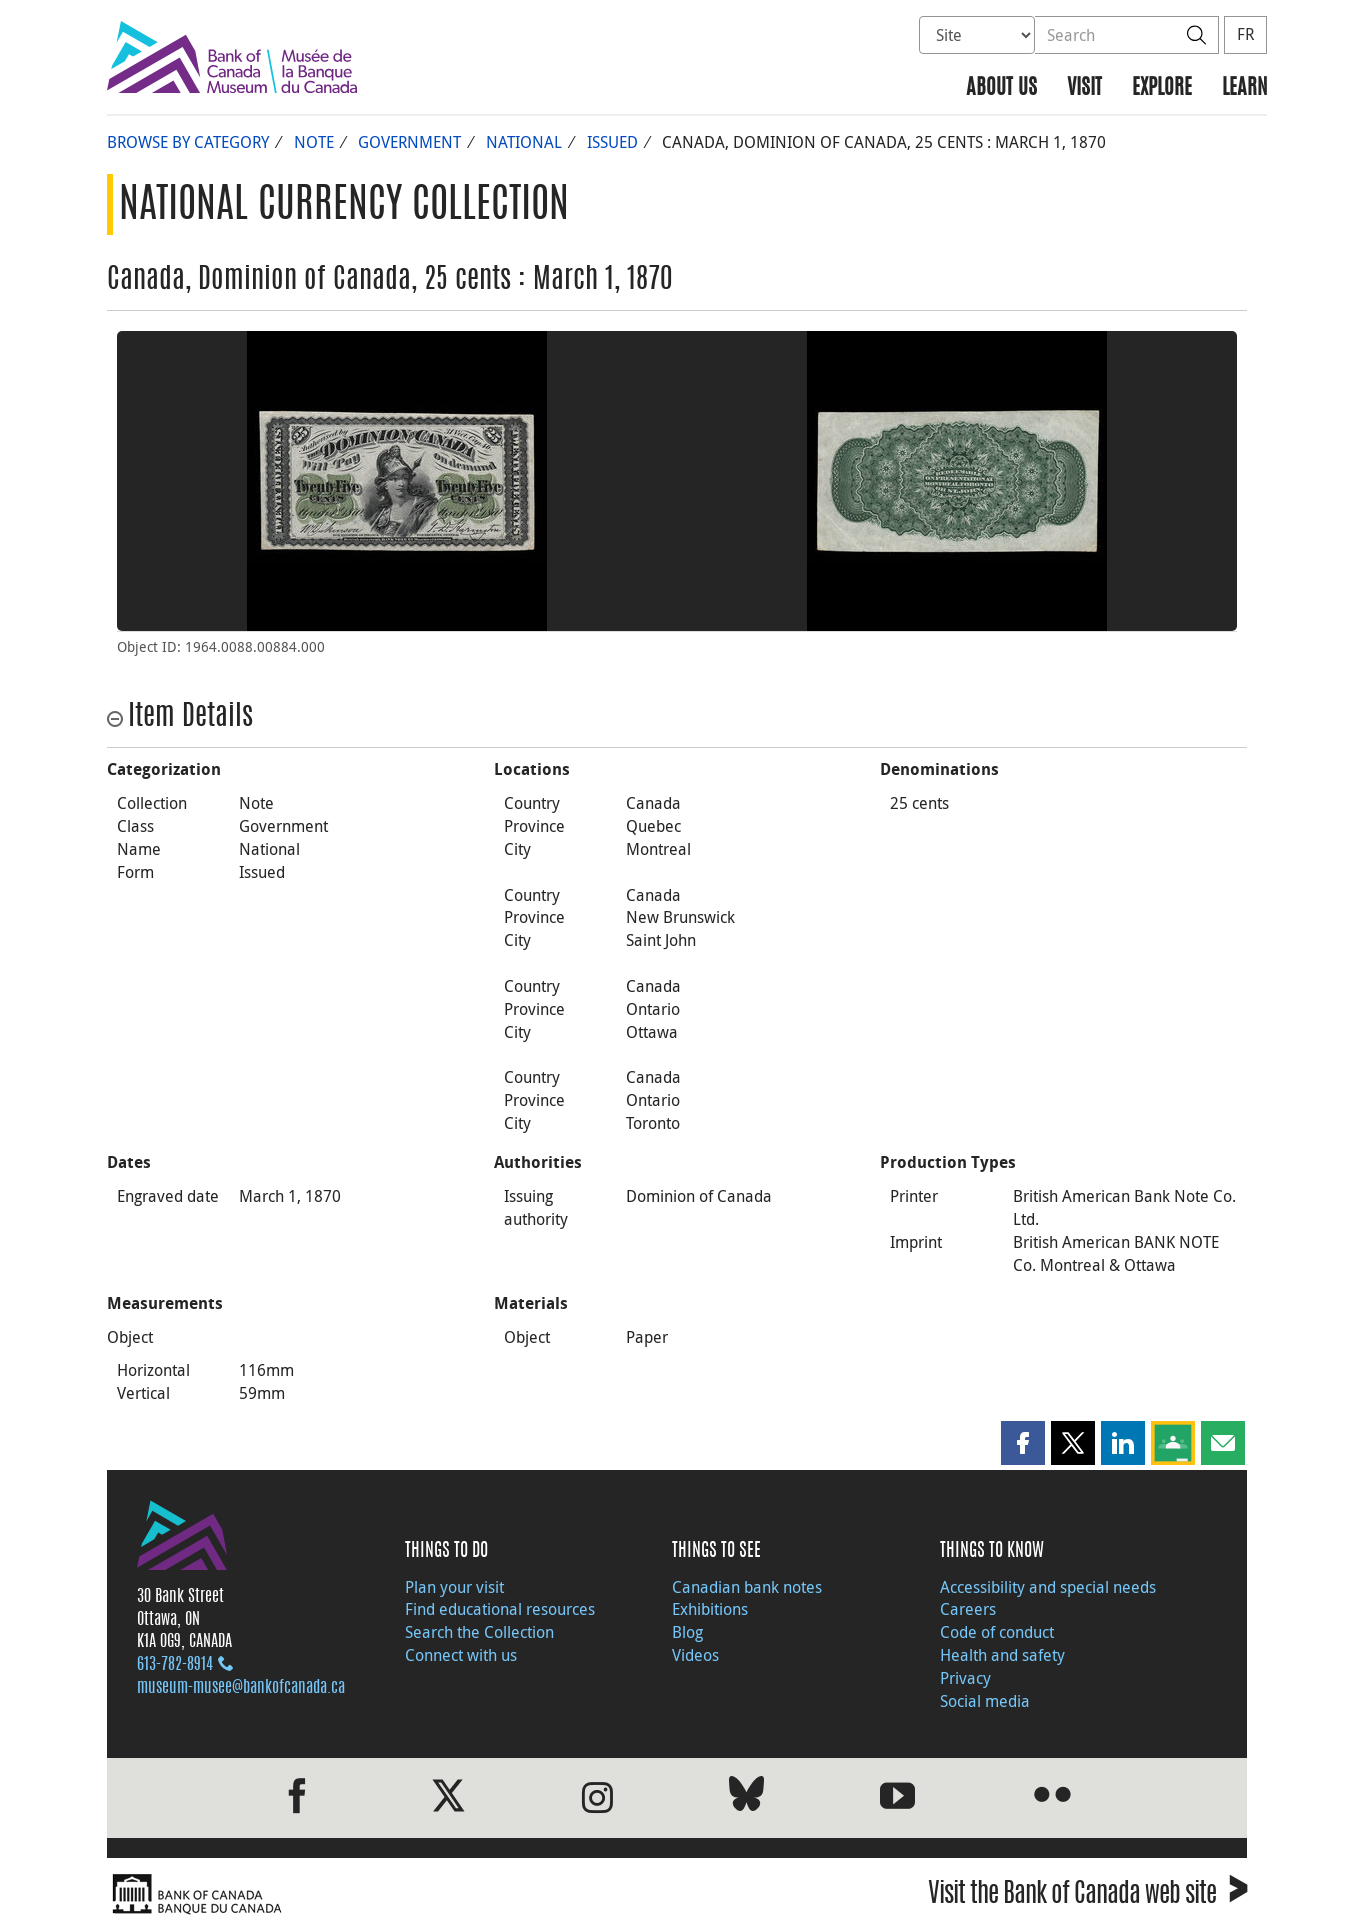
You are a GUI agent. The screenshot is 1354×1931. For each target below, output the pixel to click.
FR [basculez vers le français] (1245, 34)
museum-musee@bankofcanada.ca (241, 1688)
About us (1001, 88)
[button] (1023, 1443)
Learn (1244, 88)
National (524, 142)
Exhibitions (710, 1609)
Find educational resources (500, 1609)
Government (409, 142)
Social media (985, 1701)
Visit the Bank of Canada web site (1087, 1896)
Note (314, 142)
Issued (612, 142)
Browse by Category (188, 142)
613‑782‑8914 (175, 1665)
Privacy (965, 1678)
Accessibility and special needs (1048, 1587)
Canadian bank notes (747, 1587)
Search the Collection (479, 1632)
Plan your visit (454, 1587)
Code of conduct (997, 1632)
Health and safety (1002, 1655)
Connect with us (461, 1655)
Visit (1084, 88)
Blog (687, 1632)
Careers (968, 1609)
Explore (1162, 88)
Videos (695, 1655)
